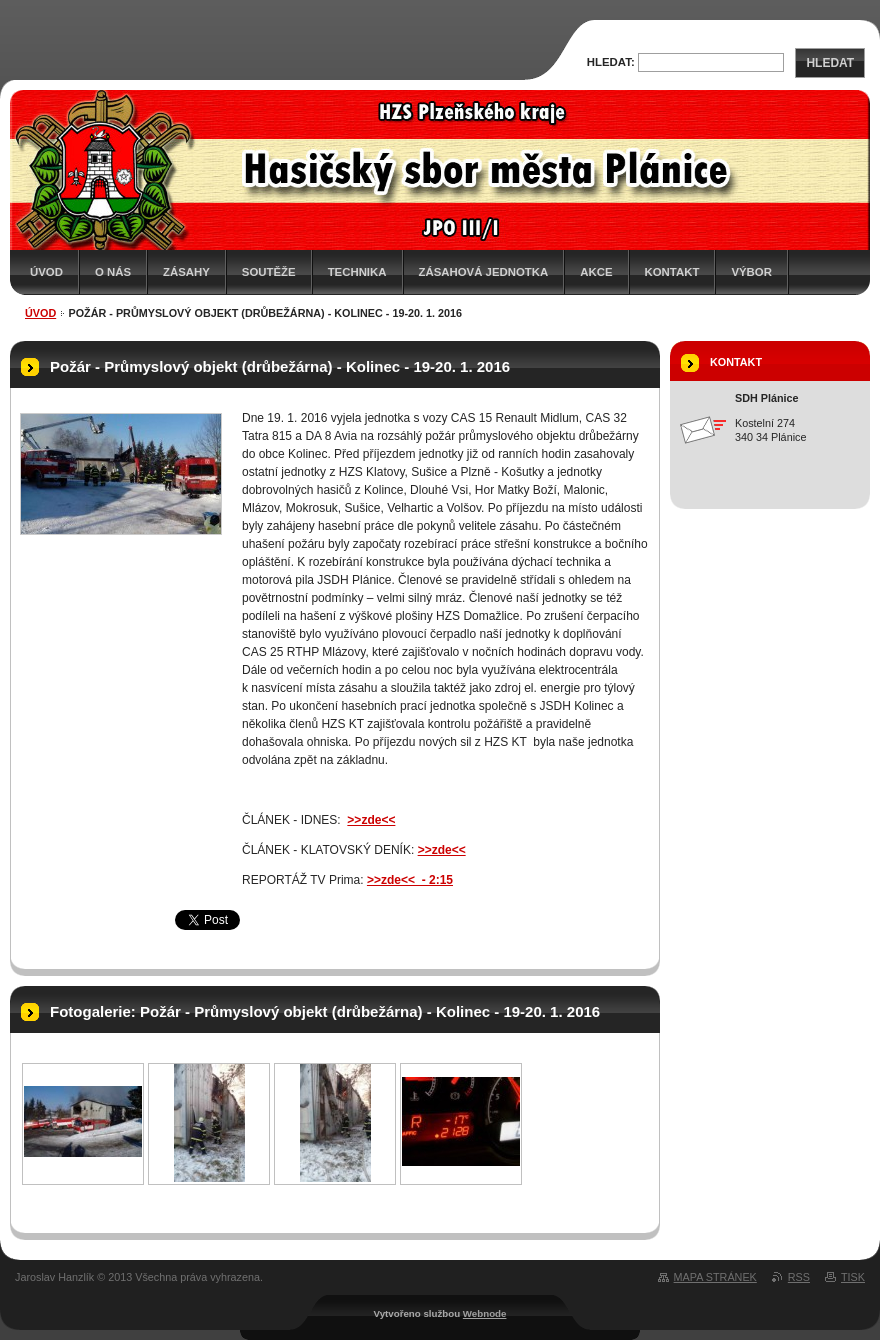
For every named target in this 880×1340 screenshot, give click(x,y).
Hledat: (611, 62)
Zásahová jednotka (484, 272)
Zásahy (186, 272)
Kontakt (672, 272)
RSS (799, 1277)
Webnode (485, 1313)
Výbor (751, 272)
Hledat (830, 63)
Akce (596, 272)
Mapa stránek (715, 1277)
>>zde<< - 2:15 (410, 880)
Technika (357, 272)
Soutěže (269, 272)
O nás (113, 272)
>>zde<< (442, 850)
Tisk (853, 1277)
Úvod (46, 272)
